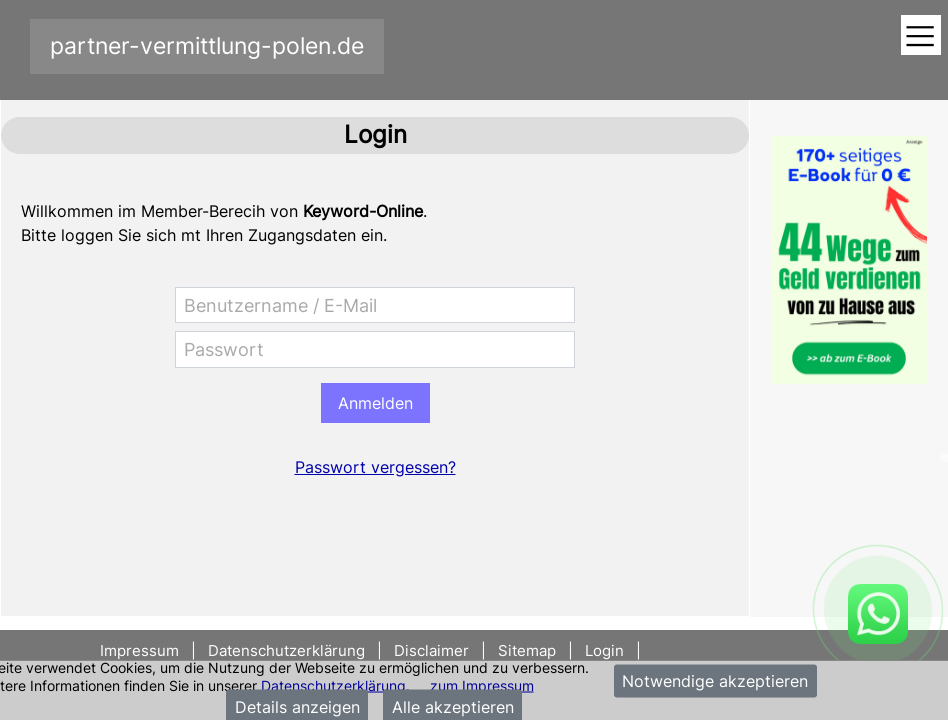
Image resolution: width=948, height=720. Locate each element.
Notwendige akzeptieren (715, 681)
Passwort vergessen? (375, 467)
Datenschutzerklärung (333, 684)
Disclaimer (431, 650)
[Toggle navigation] (920, 36)
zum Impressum (482, 684)
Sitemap (527, 650)
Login (604, 650)
